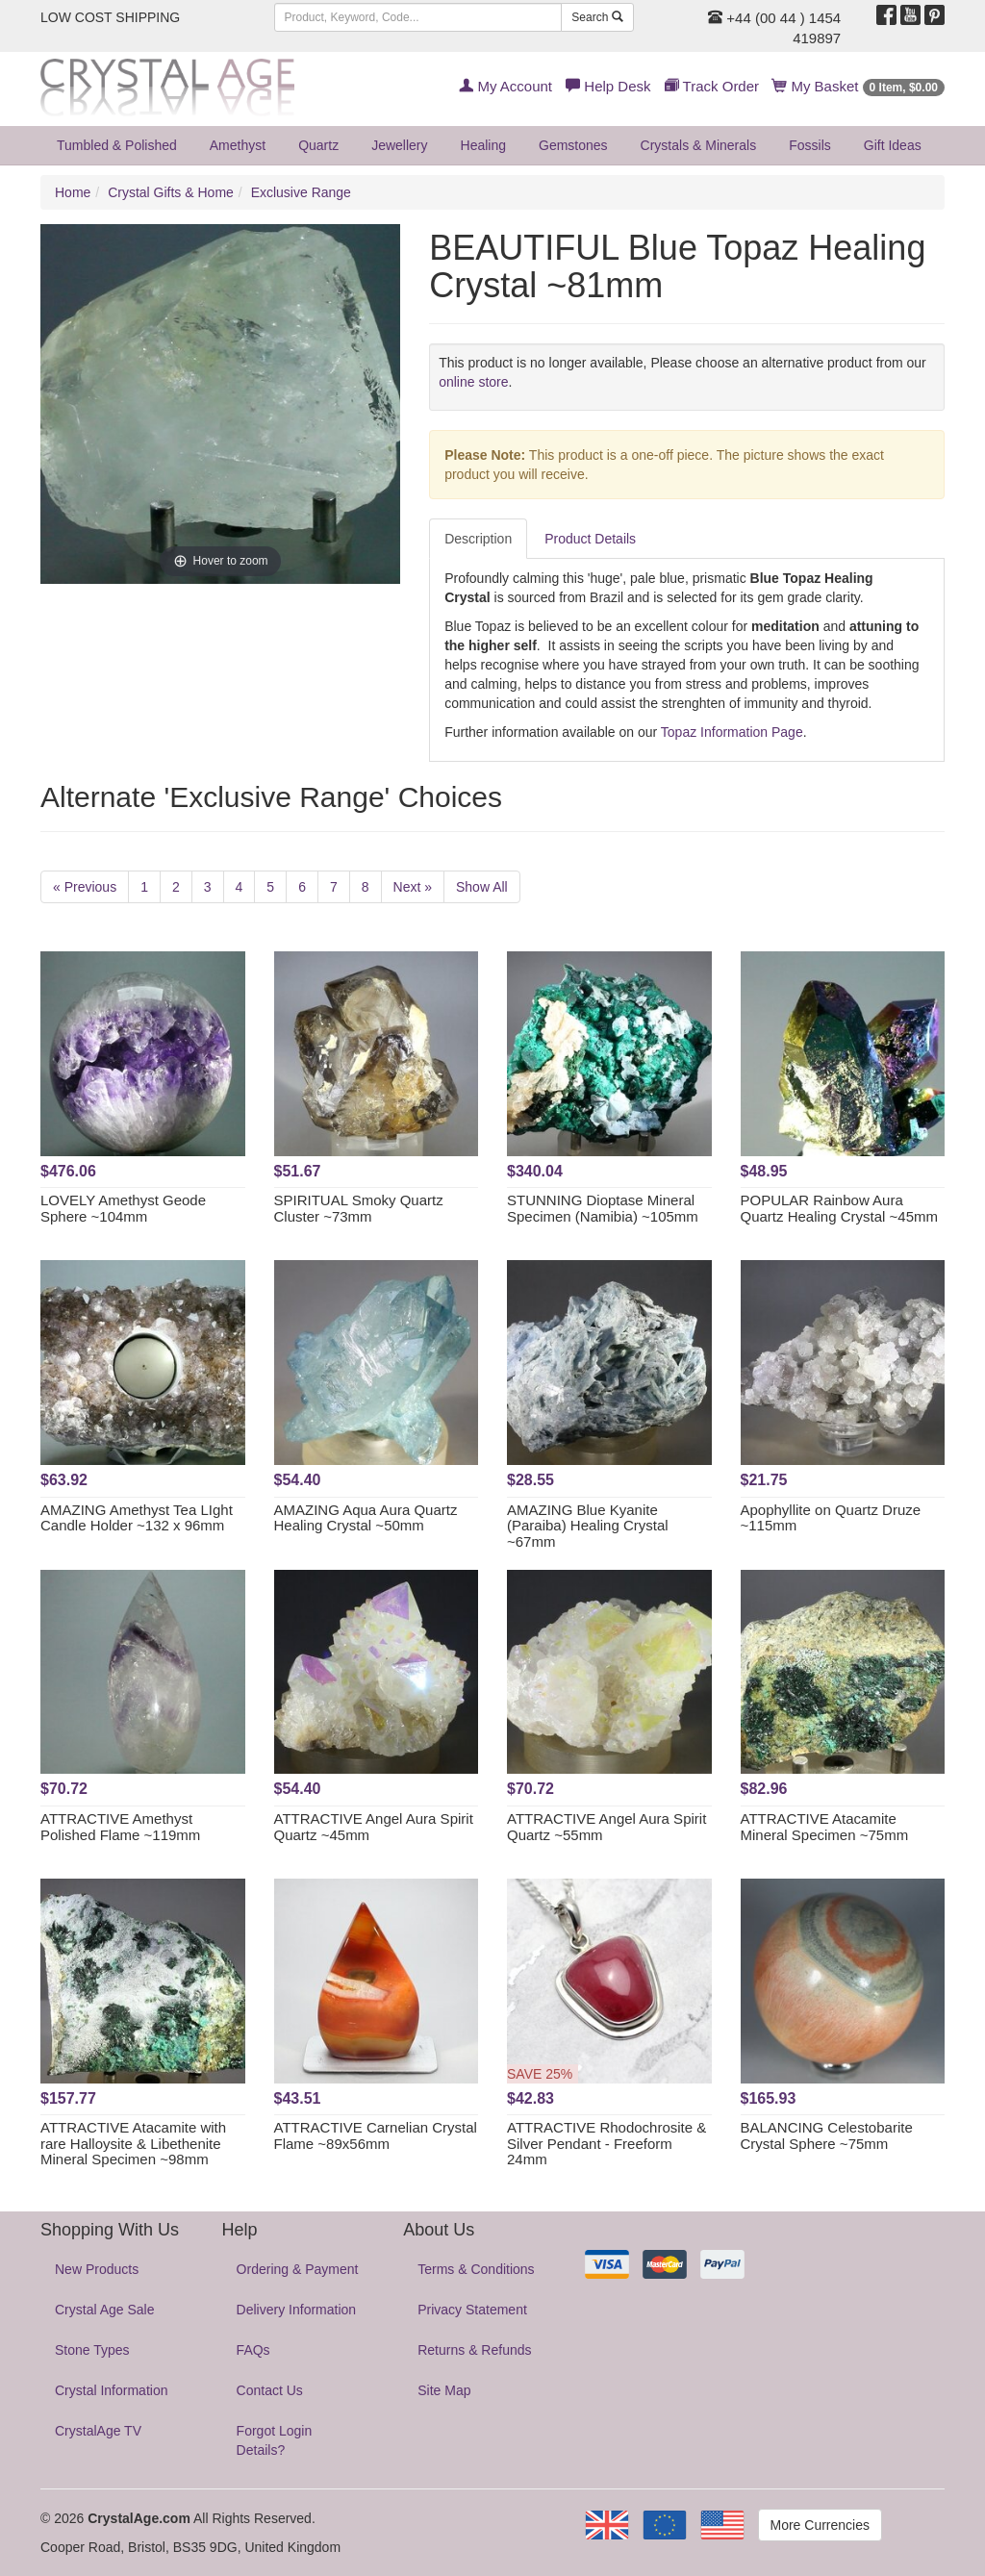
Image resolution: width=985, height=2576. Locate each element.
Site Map (443, 2390)
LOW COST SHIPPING (110, 17)
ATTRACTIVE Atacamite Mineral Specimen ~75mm (825, 1826)
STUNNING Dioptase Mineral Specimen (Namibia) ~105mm (602, 1208)
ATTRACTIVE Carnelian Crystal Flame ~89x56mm (375, 2135)
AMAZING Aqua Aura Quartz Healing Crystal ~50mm (366, 1518)
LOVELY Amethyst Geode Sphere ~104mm (123, 1208)
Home (72, 192)
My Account (505, 86)
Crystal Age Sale (105, 2309)
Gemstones (573, 145)
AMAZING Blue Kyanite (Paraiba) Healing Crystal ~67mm (588, 1526)
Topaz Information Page (732, 732)
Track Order (712, 86)
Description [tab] (478, 538)
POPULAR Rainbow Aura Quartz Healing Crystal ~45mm (840, 1208)
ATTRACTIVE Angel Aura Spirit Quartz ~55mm (606, 1826)
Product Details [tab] (590, 538)
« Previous (84, 887)
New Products (97, 2269)
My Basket (858, 86)
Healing (483, 145)
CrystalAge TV (98, 2430)
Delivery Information (297, 2309)
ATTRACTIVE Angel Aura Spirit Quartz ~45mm (373, 1826)
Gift (893, 145)
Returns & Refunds (474, 2350)
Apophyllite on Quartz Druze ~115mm (831, 1518)
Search (596, 17)
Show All (482, 887)
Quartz (318, 145)
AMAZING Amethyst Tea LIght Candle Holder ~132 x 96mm (136, 1518)
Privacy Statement (472, 2309)
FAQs (253, 2350)
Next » (412, 887)
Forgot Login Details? (275, 2440)
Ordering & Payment (298, 2269)
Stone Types (92, 2350)
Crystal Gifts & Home (171, 192)
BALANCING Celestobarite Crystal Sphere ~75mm (827, 2135)
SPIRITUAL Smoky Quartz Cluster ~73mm (358, 1208)
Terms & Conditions (475, 2269)
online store (473, 382)
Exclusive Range (301, 192)
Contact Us (270, 2390)
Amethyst (237, 145)
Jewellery (399, 145)
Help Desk (608, 86)
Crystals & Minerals (699, 145)
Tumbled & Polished (117, 145)
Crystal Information (111, 2390)
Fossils (810, 145)
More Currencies (820, 2525)
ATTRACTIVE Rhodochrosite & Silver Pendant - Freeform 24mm (606, 2143)
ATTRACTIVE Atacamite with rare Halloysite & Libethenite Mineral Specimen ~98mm (133, 2143)
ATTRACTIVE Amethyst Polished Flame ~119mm (120, 1826)
